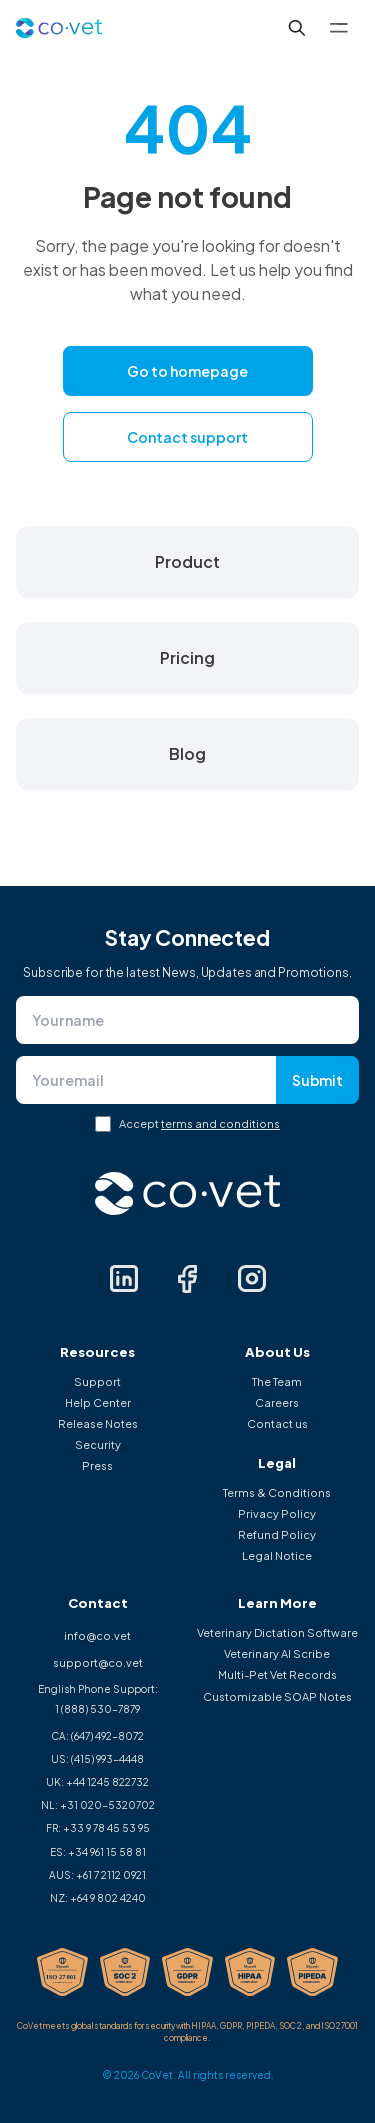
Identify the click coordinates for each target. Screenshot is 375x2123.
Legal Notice (277, 1555)
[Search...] (297, 28)
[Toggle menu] (339, 28)
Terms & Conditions (277, 1492)
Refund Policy (277, 1534)
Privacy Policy (277, 1513)
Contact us (277, 1423)
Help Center (98, 1402)
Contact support (187, 437)
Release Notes (98, 1423)
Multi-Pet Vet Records (277, 1674)
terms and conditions (220, 1123)
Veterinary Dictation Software (277, 1632)
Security (98, 1444)
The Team (277, 1381)
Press (97, 1465)
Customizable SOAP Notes (277, 1696)
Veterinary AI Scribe (277, 1653)
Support (97, 1381)
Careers (277, 1402)
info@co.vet (97, 1635)
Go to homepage (187, 371)
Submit (317, 1080)
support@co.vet (98, 1662)
